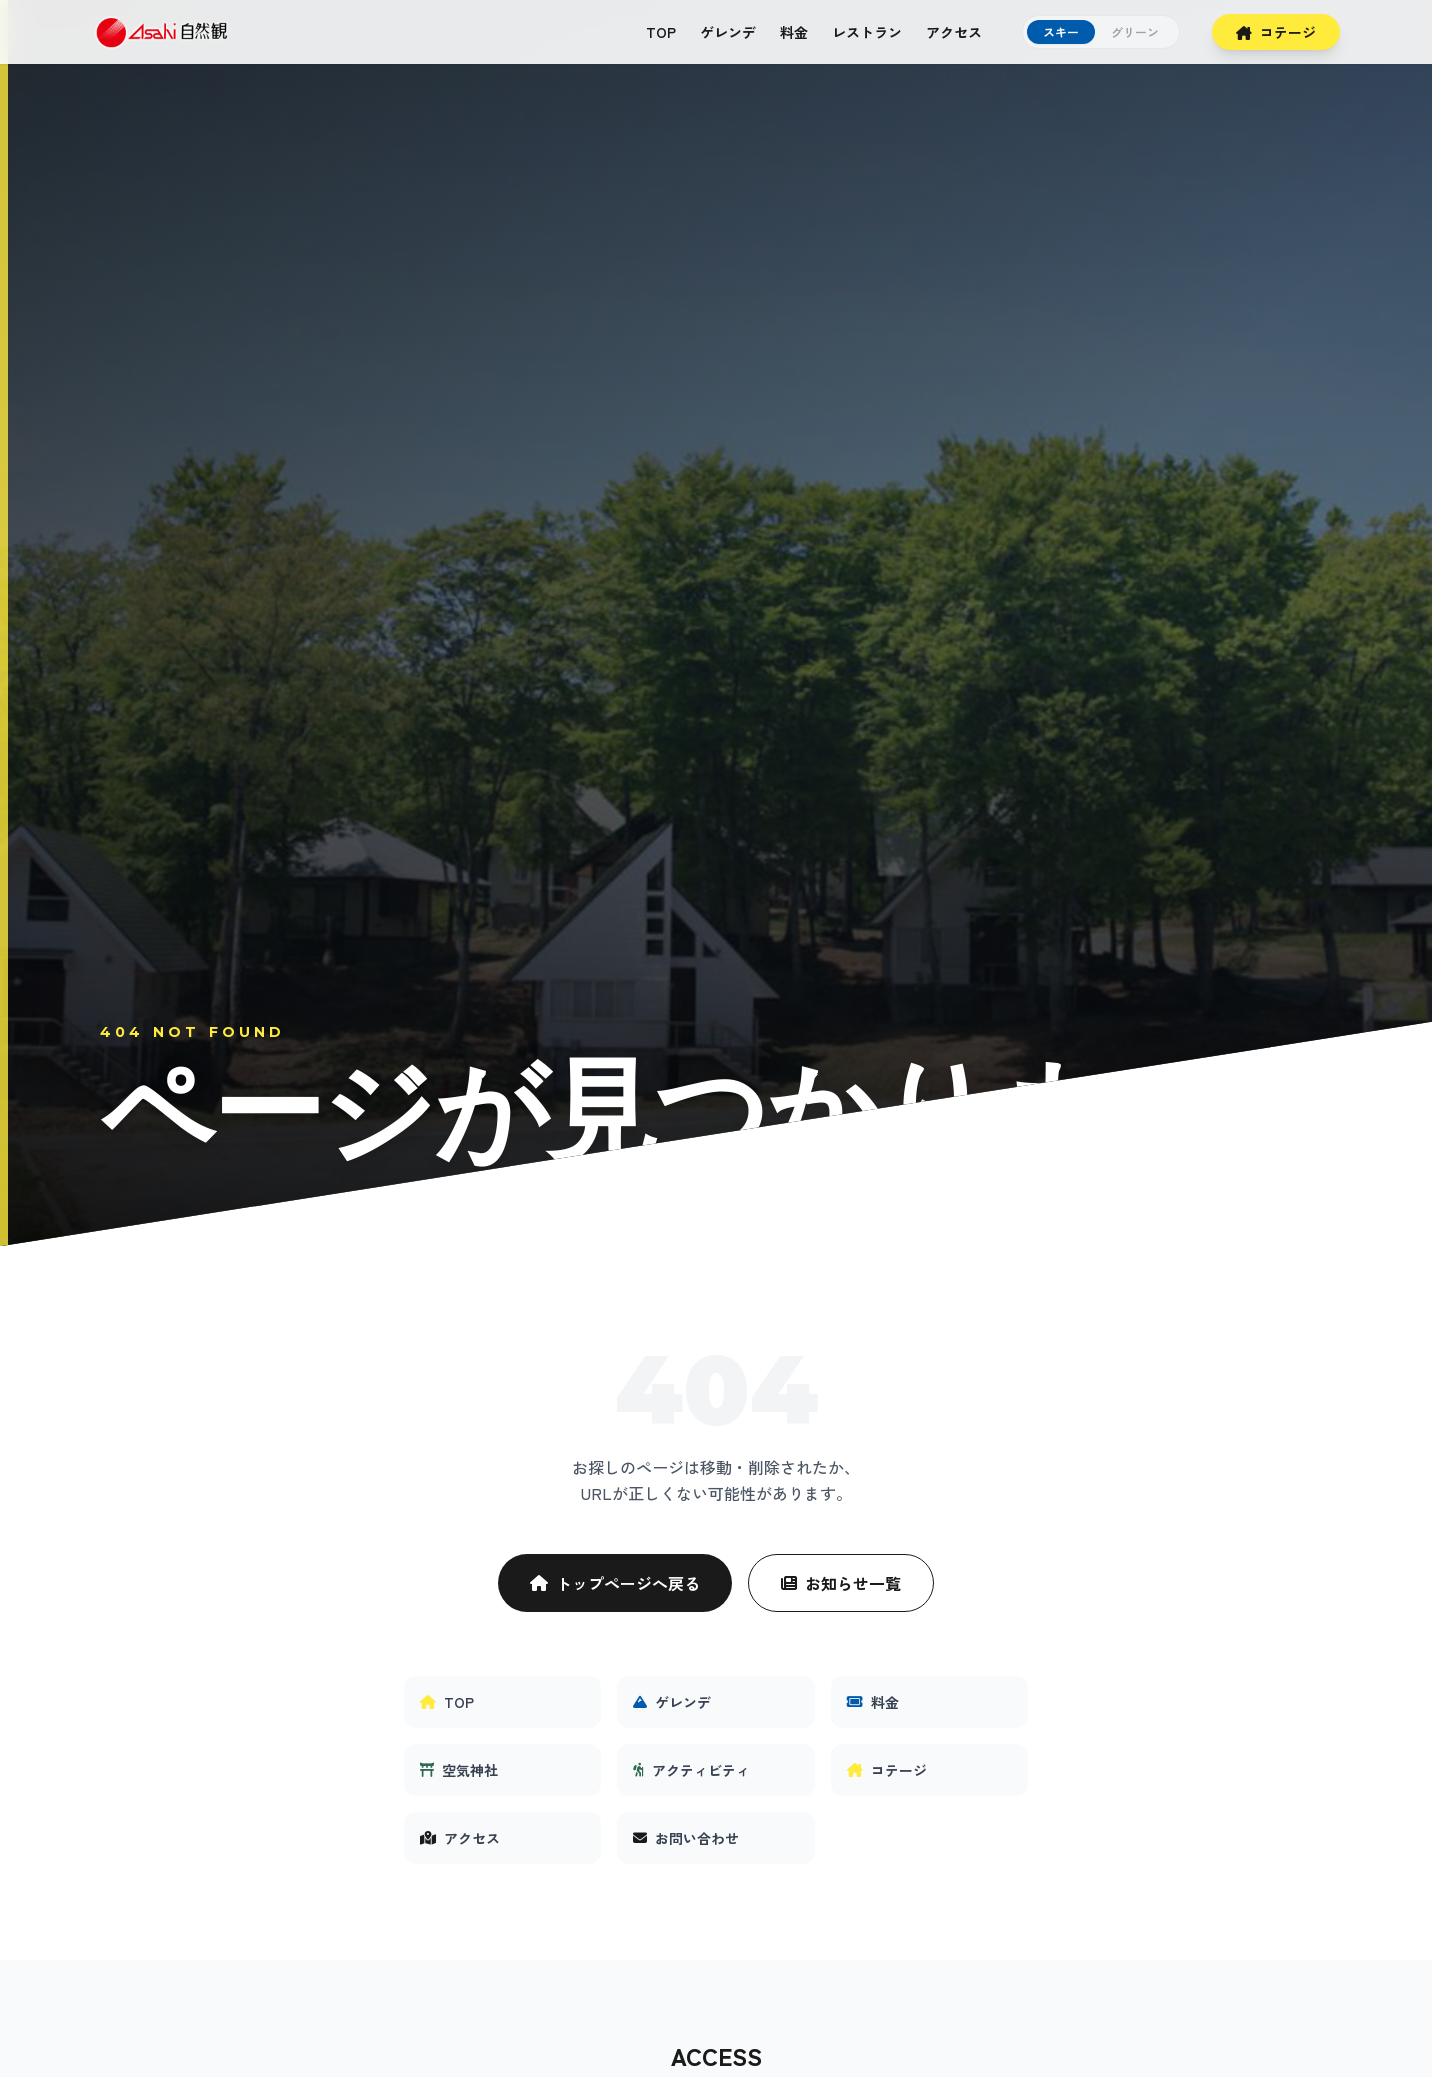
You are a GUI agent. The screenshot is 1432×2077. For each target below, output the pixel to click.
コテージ (1276, 32)
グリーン (1135, 31)
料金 (794, 32)
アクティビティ (691, 1770)
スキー (1061, 31)
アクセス (954, 32)
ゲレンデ (728, 32)
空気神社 (459, 1770)
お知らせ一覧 (841, 1583)
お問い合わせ (686, 1838)
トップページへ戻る (615, 1583)
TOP (661, 32)
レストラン (867, 32)
